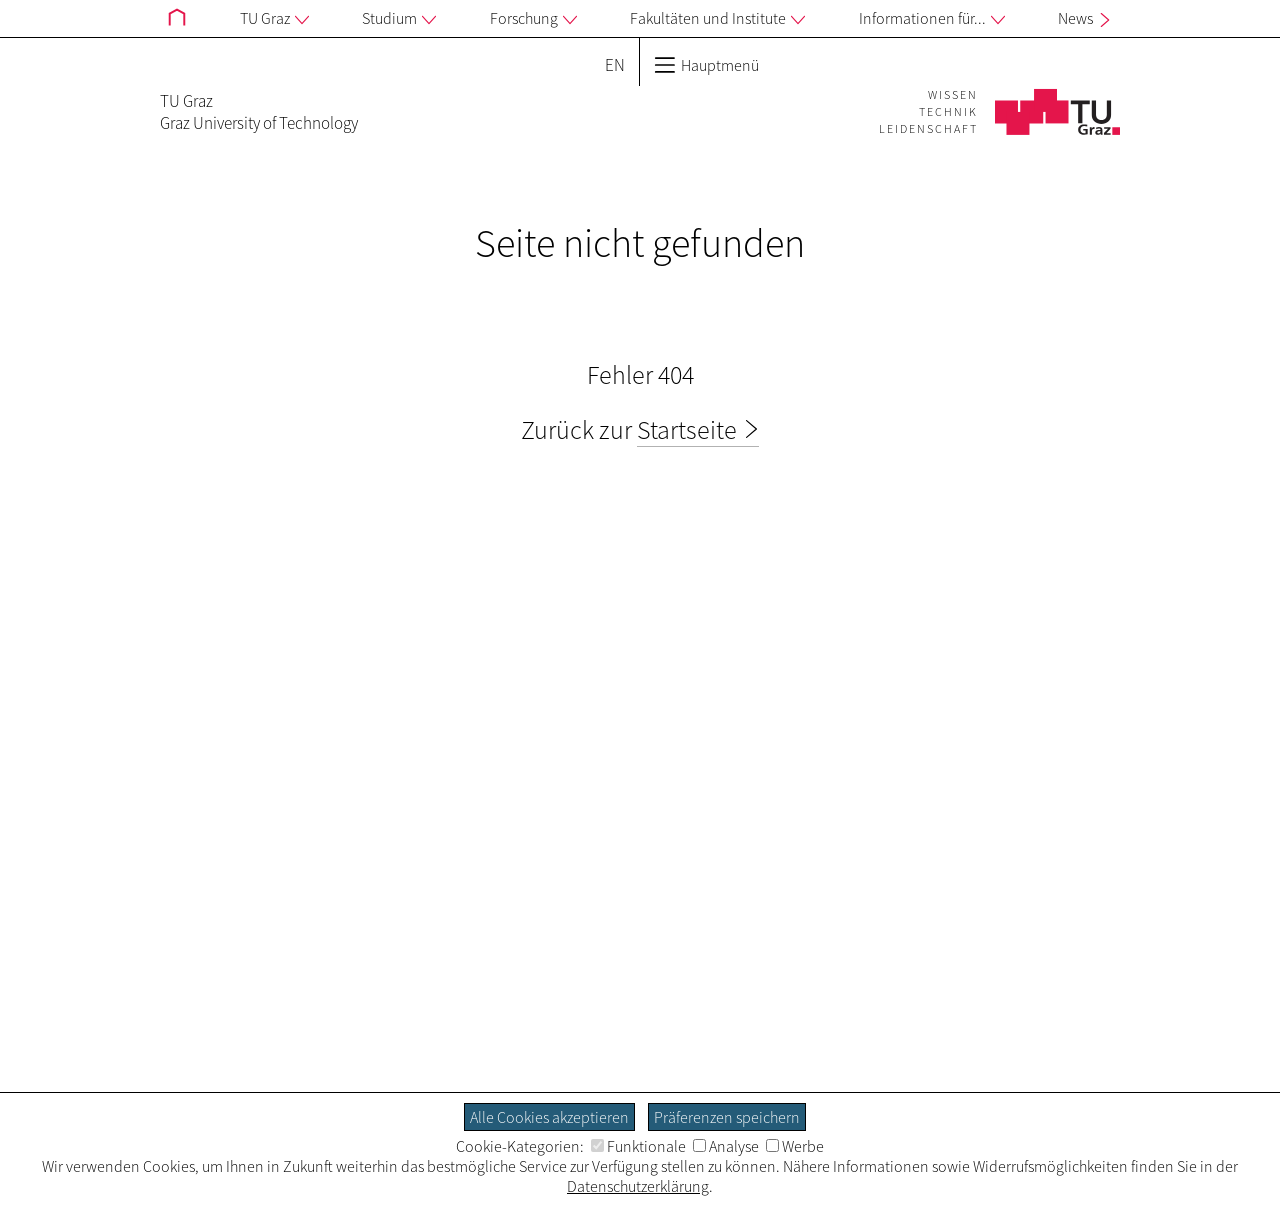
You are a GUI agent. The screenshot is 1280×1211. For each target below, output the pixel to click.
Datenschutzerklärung (638, 1186)
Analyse (726, 1146)
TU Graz (274, 19)
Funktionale (638, 1146)
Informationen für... (932, 19)
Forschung (533, 19)
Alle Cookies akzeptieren (549, 1117)
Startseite (687, 429)
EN (615, 65)
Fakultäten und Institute (717, 19)
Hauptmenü (706, 65)
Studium (399, 19)
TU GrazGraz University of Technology (259, 112)
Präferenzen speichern (727, 1117)
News (1086, 18)
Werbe (795, 1146)
